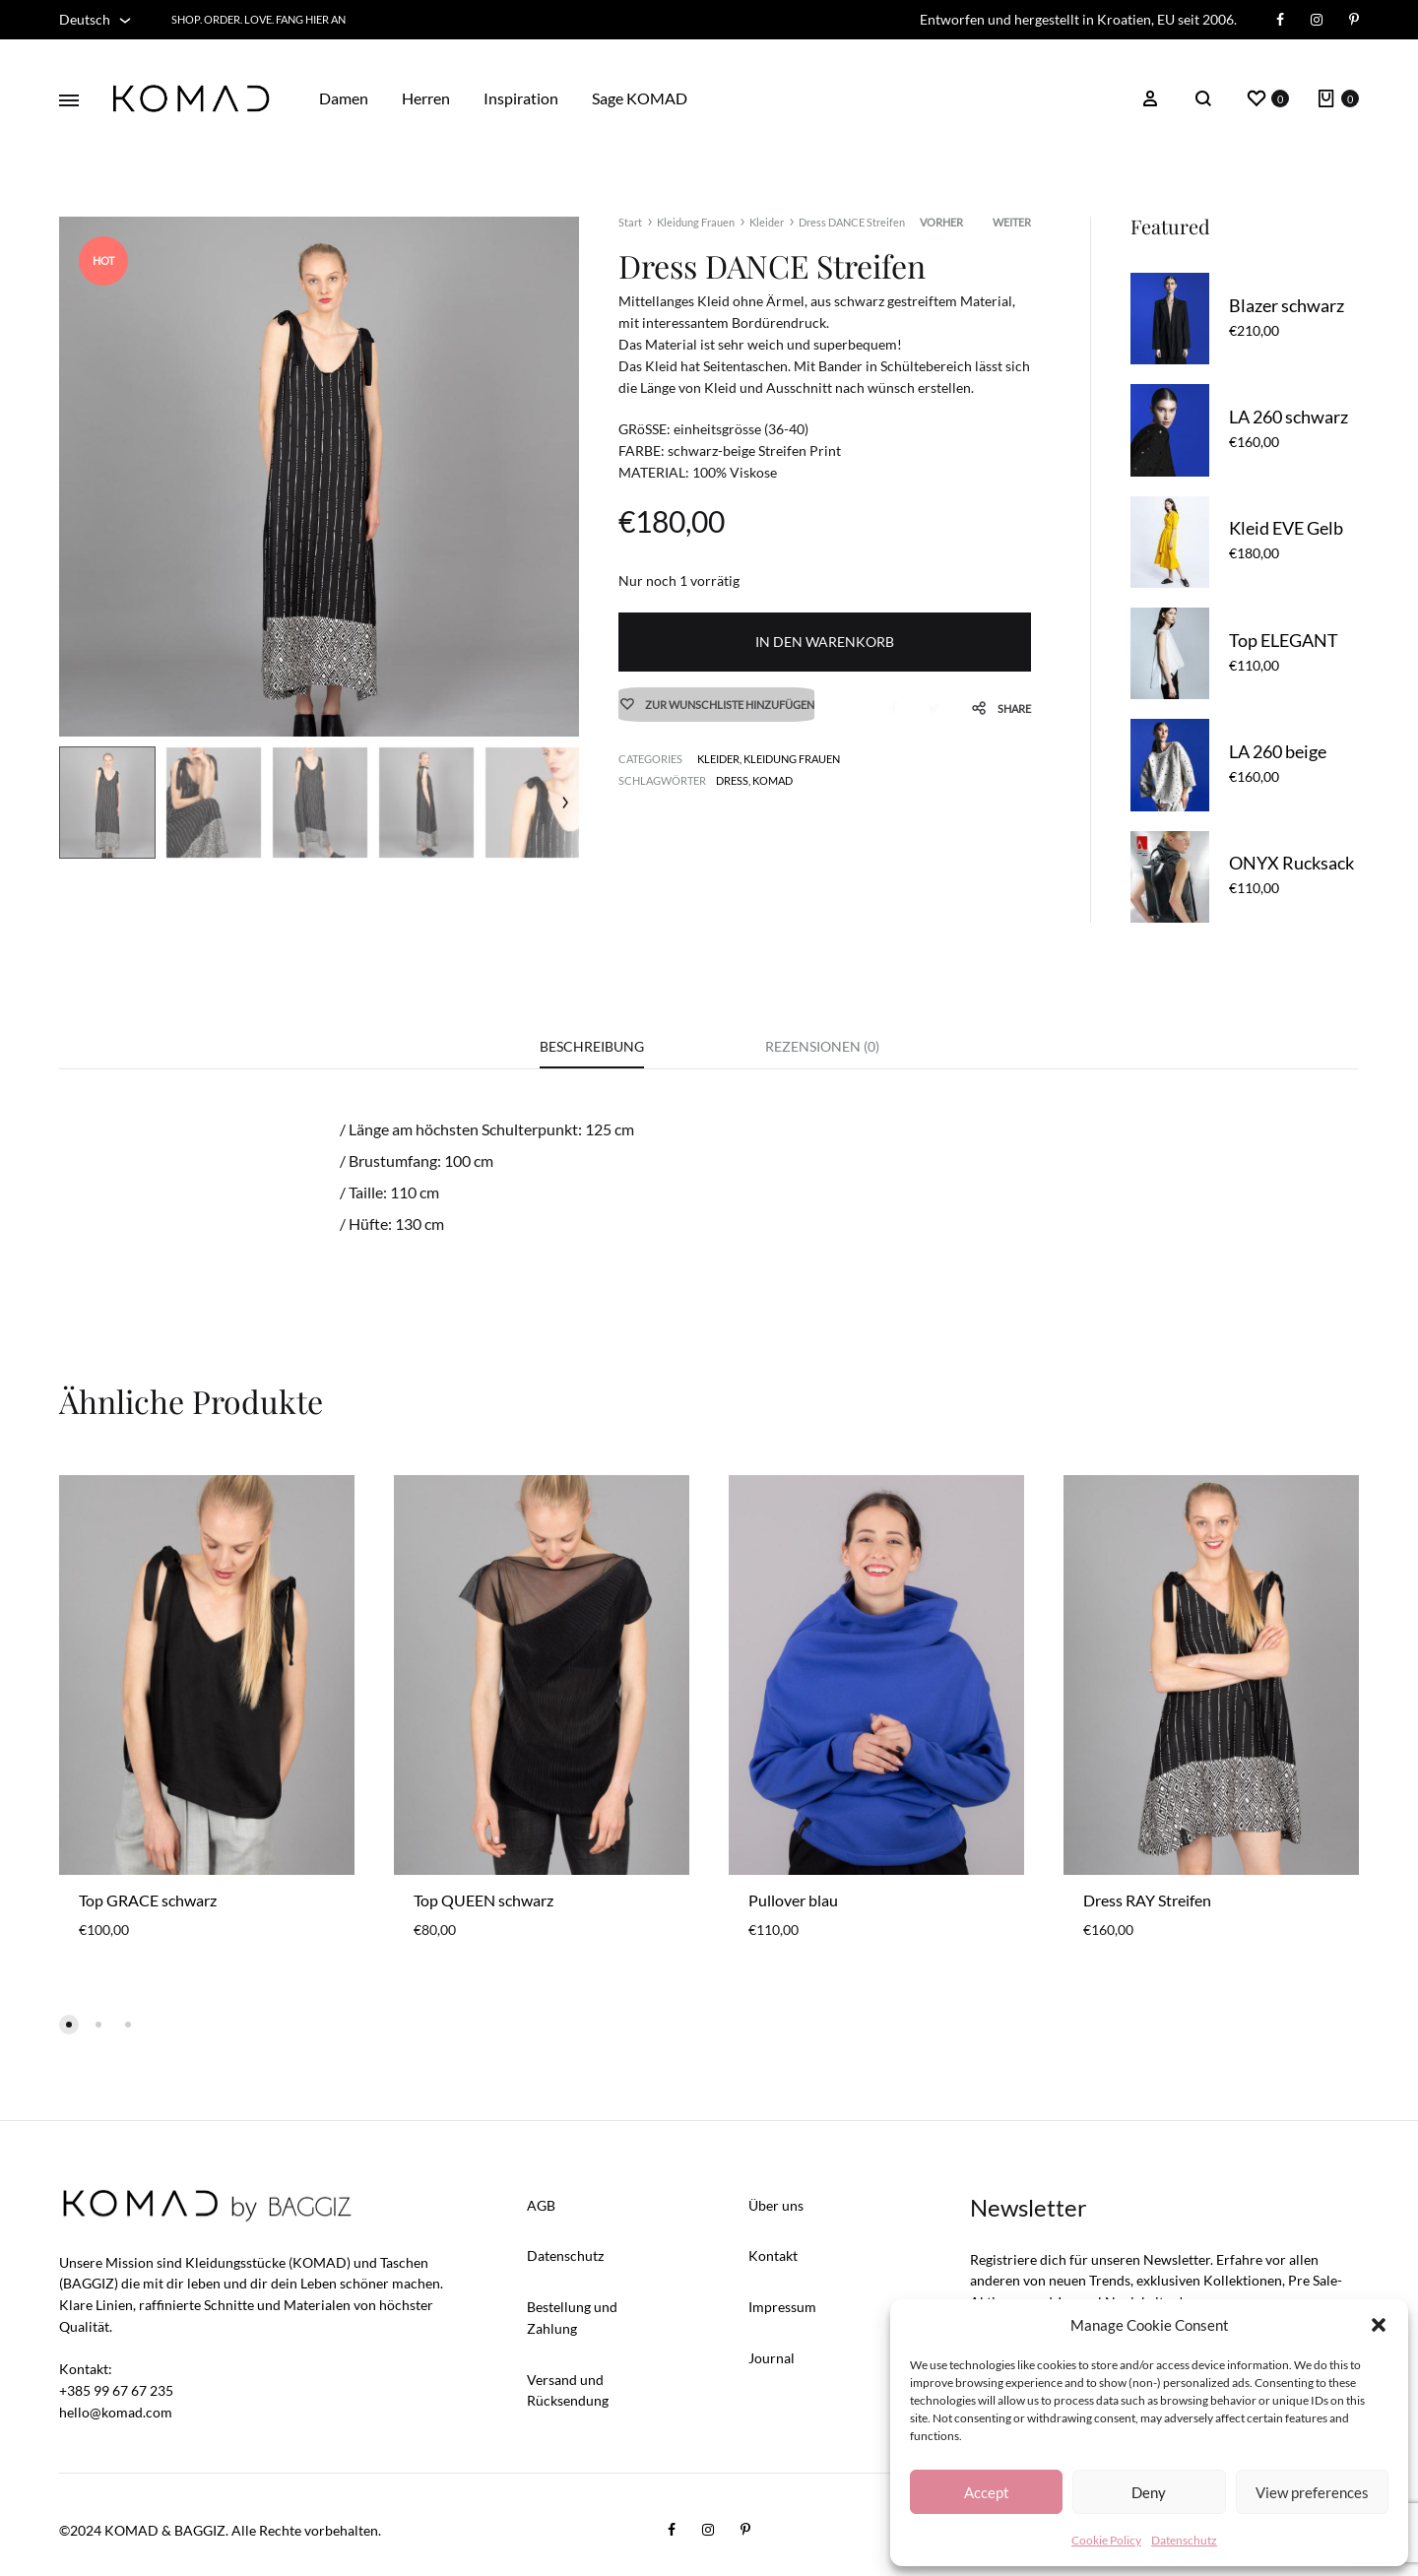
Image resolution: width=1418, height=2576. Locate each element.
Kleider (766, 222)
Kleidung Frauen (696, 222)
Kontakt (773, 2256)
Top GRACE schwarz (148, 1900)
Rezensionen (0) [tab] (822, 1046)
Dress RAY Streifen (1147, 1900)
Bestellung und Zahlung (572, 2318)
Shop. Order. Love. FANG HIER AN (258, 19)
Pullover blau (793, 1900)
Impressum (782, 2307)
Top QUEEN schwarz (483, 1900)
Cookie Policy (1106, 2540)
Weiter (1012, 222)
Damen (343, 98)
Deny (1148, 2492)
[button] (1378, 2325)
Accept (986, 2492)
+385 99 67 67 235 (116, 2391)
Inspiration (520, 98)
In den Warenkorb (824, 641)
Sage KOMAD (639, 98)
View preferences (1312, 2492)
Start (630, 222)
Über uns (776, 2205)
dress (732, 782)
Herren (426, 98)
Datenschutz (1184, 2540)
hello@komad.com (115, 2412)
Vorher (941, 222)
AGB (541, 2205)
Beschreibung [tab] (592, 1046)
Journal (771, 2358)
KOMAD (772, 782)
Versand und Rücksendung (568, 2390)
